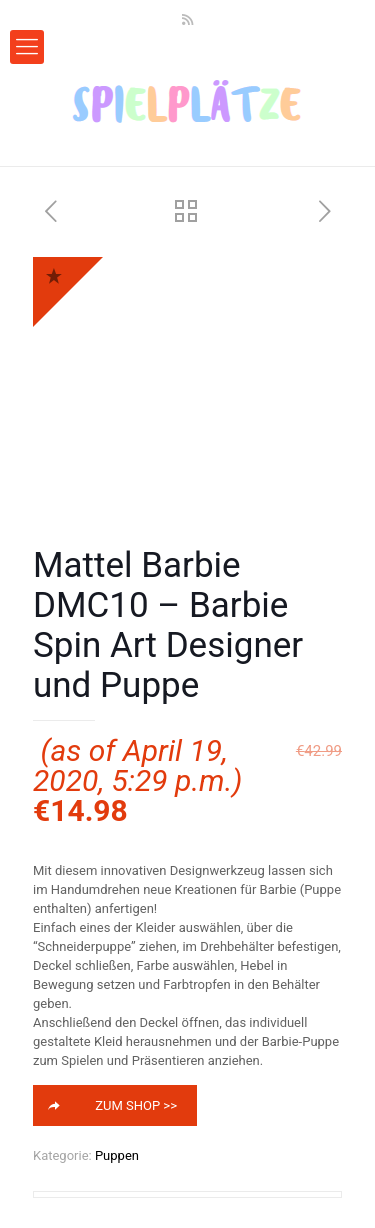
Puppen (117, 1155)
